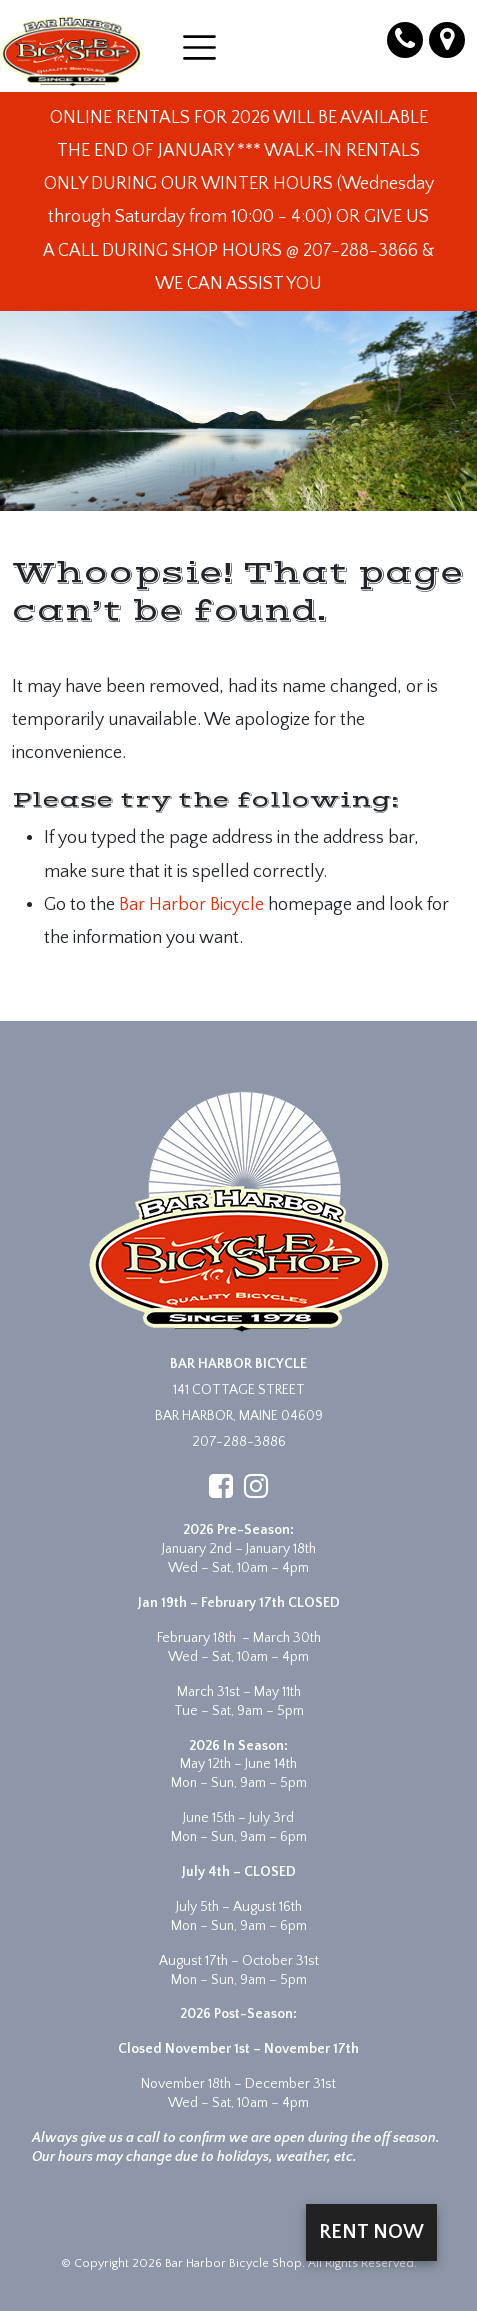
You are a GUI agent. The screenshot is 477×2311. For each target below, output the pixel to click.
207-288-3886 (239, 1442)
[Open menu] (199, 47)
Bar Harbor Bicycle (191, 905)
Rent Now (371, 2232)
